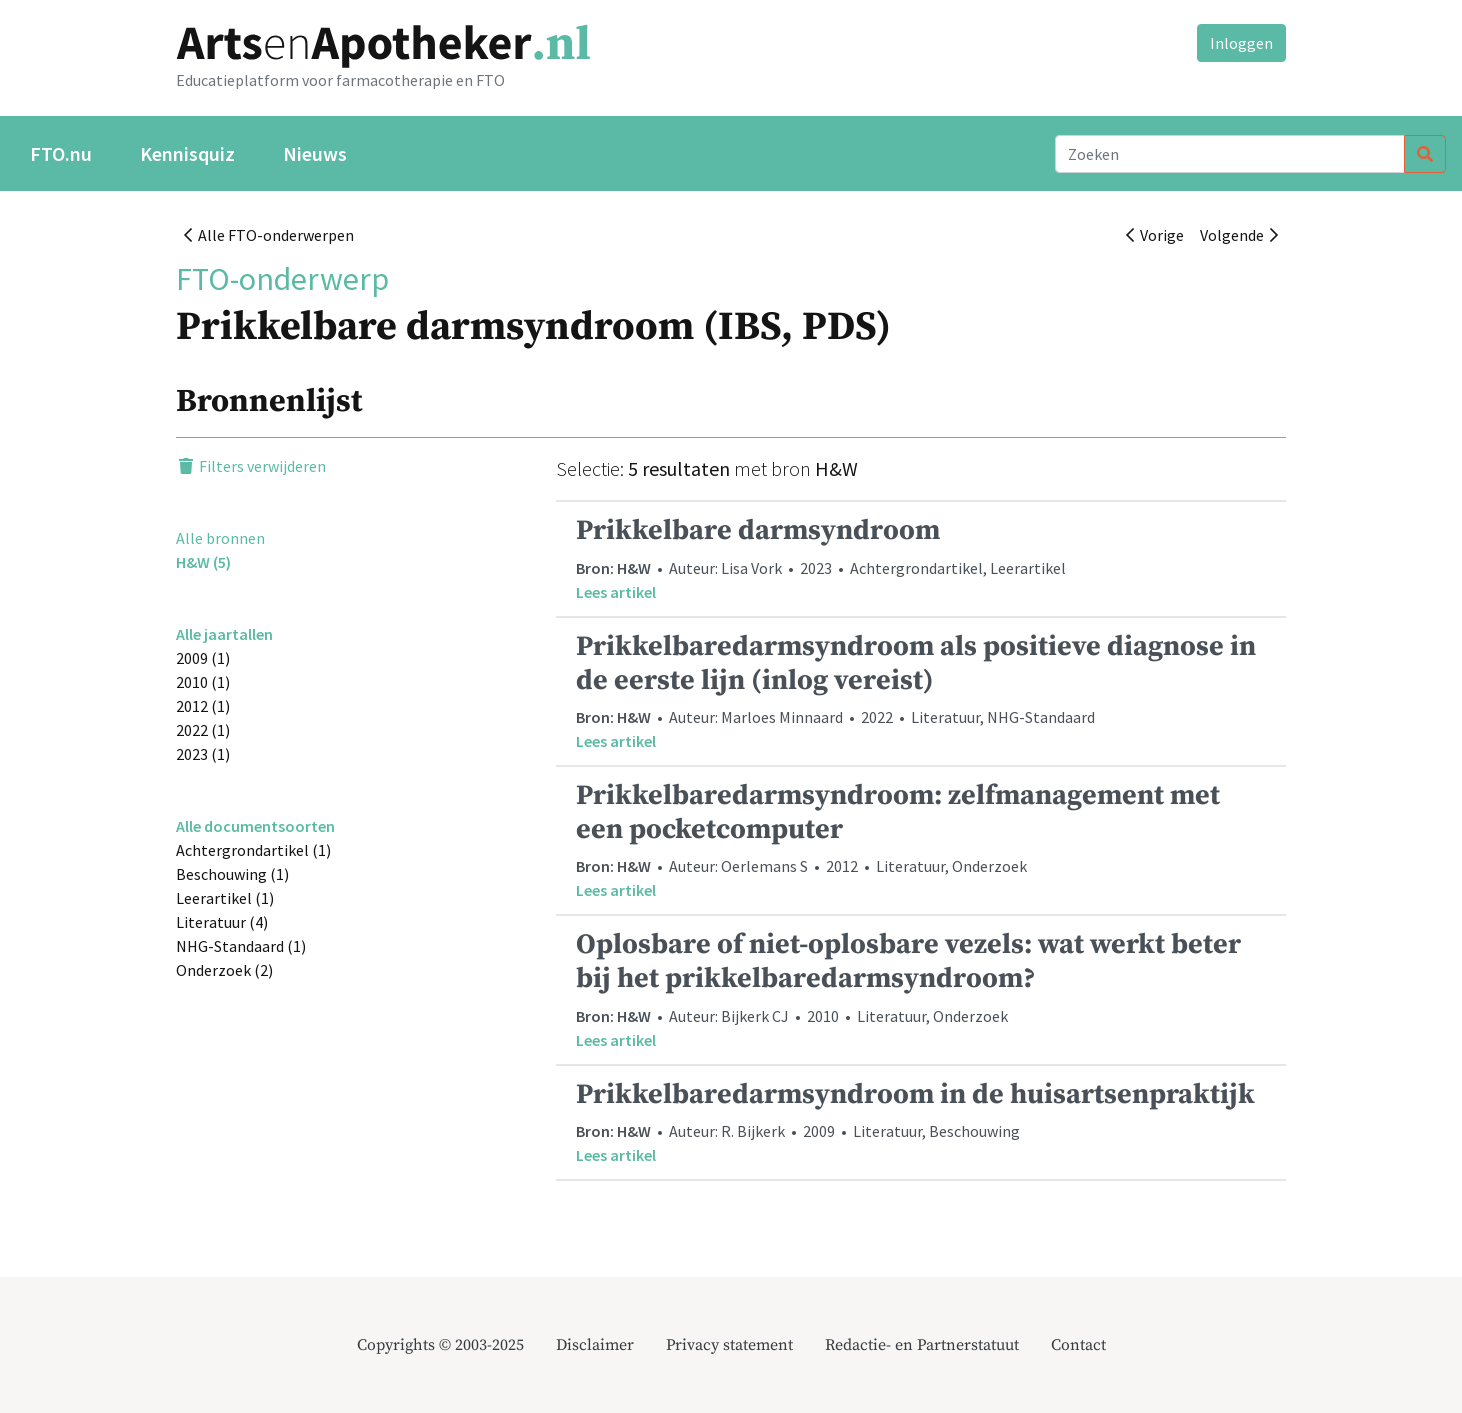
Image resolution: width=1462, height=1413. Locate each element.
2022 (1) (203, 730)
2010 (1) (203, 682)
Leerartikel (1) (225, 898)
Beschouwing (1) (232, 874)
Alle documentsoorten (255, 826)
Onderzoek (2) (224, 970)
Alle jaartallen (224, 634)
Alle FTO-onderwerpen (269, 235)
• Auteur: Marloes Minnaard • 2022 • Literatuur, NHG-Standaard (921, 691)
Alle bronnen (220, 538)
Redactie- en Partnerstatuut (922, 1345)
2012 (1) (203, 706)
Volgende (1239, 235)
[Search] (1230, 154)
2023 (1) (203, 754)
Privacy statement (729, 1345)
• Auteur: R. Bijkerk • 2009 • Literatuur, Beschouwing (921, 1122)
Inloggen (1241, 43)
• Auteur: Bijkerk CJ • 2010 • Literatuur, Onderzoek (921, 989)
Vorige (1155, 235)
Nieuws (315, 153)
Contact (1078, 1345)
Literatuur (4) (222, 922)
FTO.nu (61, 153)
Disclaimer (595, 1345)
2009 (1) (203, 658)
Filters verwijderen (251, 466)
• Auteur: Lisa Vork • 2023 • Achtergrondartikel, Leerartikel (921, 558)
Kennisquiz (187, 153)
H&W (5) (203, 562)
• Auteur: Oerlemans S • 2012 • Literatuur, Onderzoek (921, 840)
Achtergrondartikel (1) (253, 850)
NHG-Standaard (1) (241, 946)
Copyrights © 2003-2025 (440, 1345)
